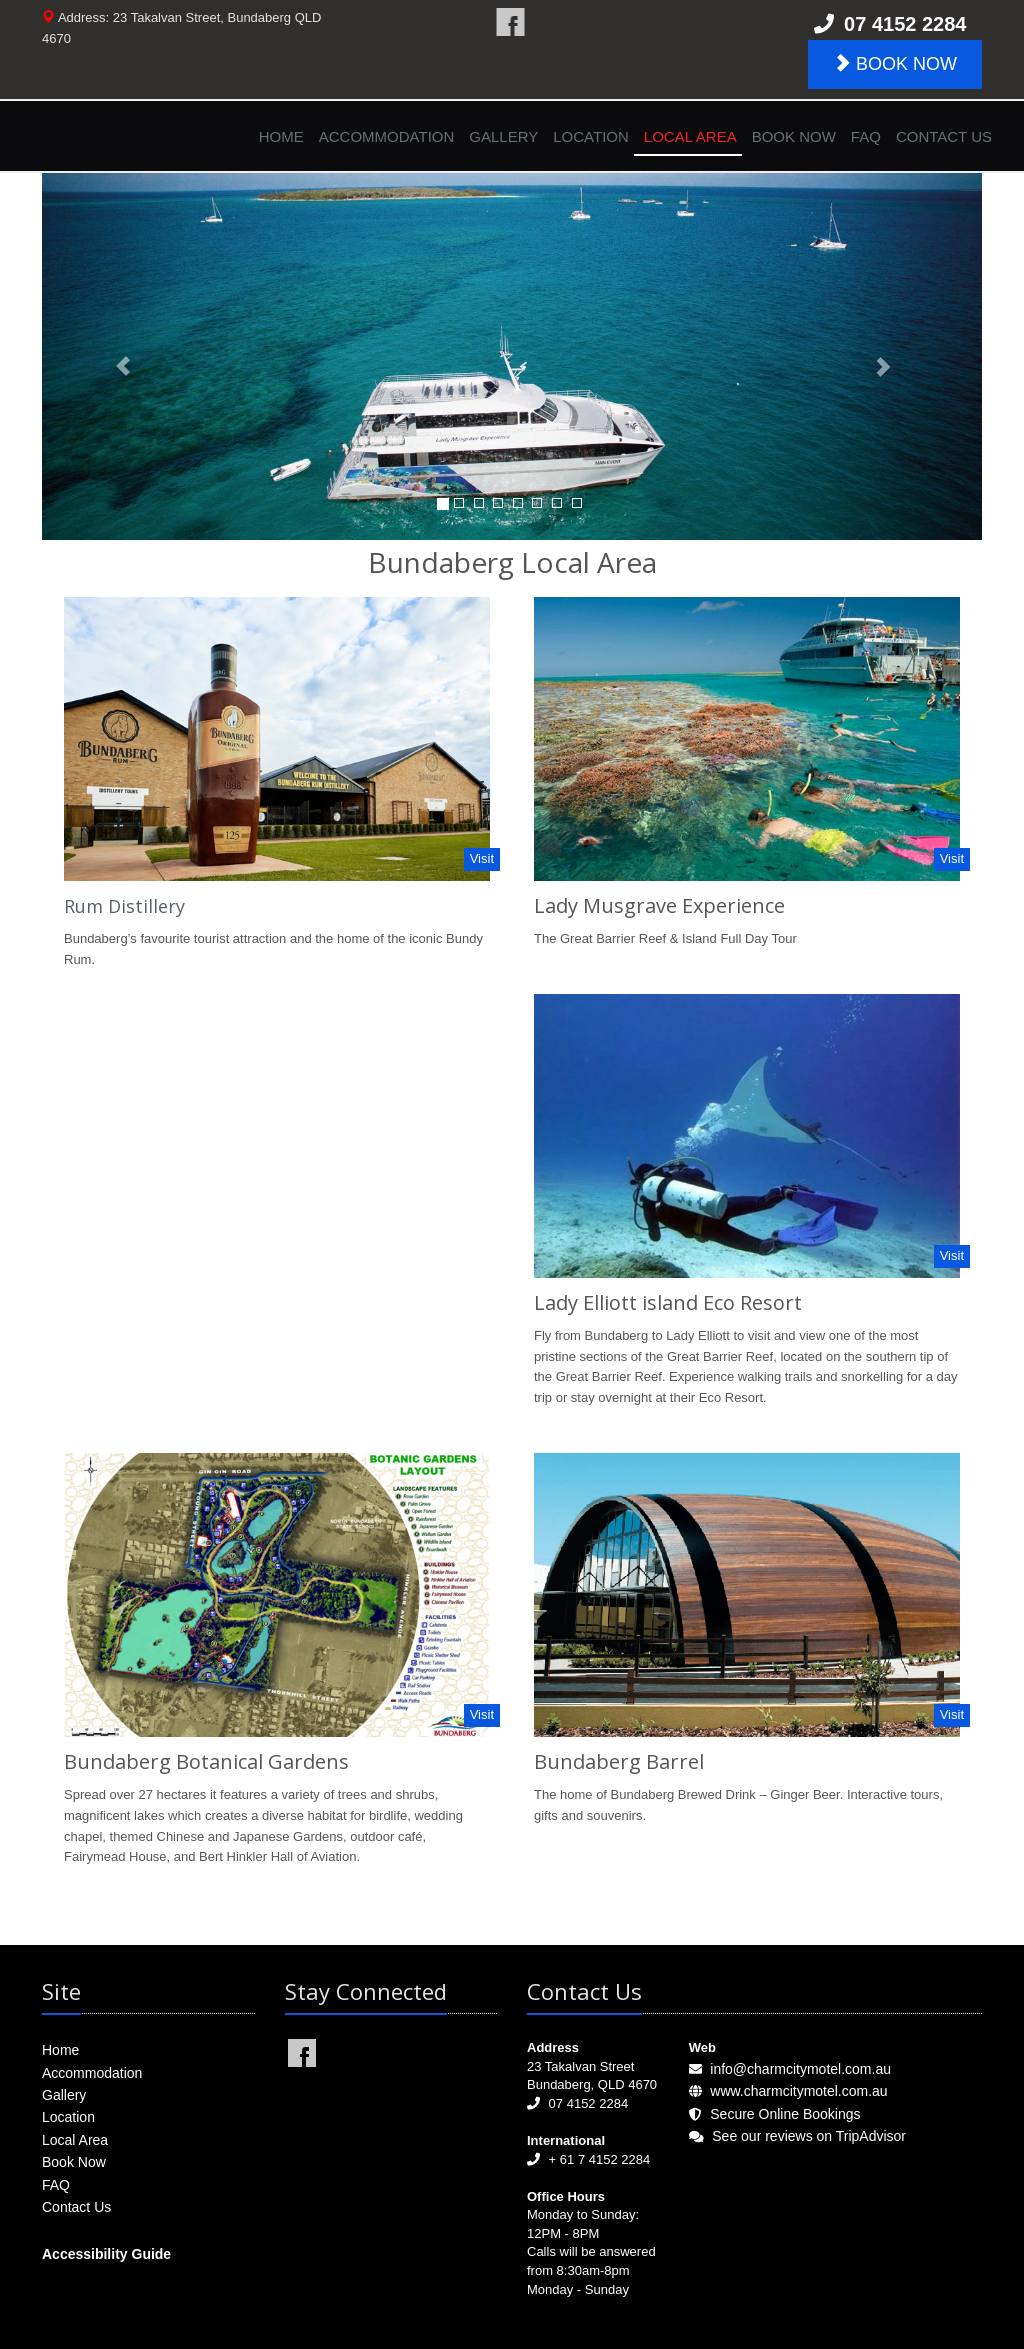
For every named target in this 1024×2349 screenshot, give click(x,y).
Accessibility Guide (106, 2254)
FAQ (866, 136)
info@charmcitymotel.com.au (800, 2069)
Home (281, 136)
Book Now (794, 136)
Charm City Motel (510, 22)
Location (591, 136)
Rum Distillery (124, 906)
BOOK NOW (895, 63)
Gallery (503, 136)
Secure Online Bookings (785, 2114)
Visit (482, 858)
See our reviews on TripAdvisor (809, 2136)
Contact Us (944, 136)
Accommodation (387, 136)
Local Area (690, 136)
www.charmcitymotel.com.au (798, 2091)
